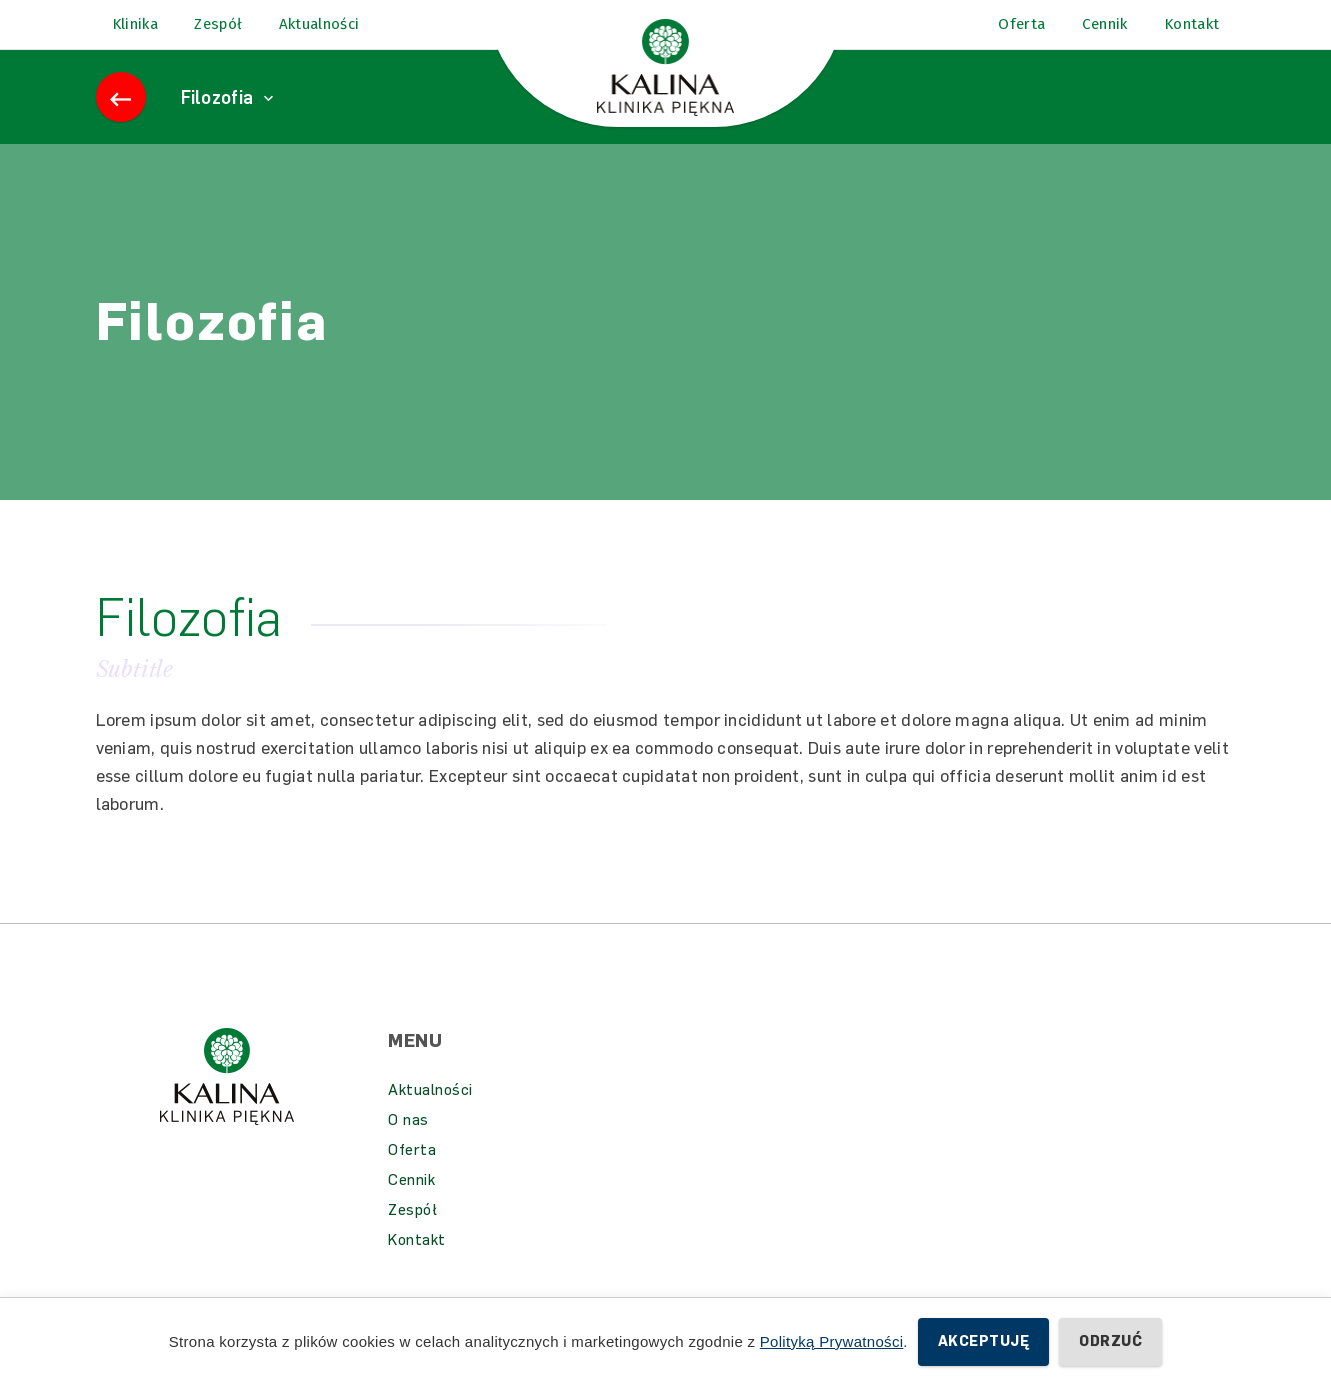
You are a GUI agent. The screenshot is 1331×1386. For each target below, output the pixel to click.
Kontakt (417, 1265)
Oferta (412, 1175)
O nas (408, 1145)
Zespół (412, 1235)
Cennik (411, 1205)
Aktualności (430, 1115)
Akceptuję (983, 1341)
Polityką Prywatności (832, 1341)
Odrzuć (1110, 1341)
